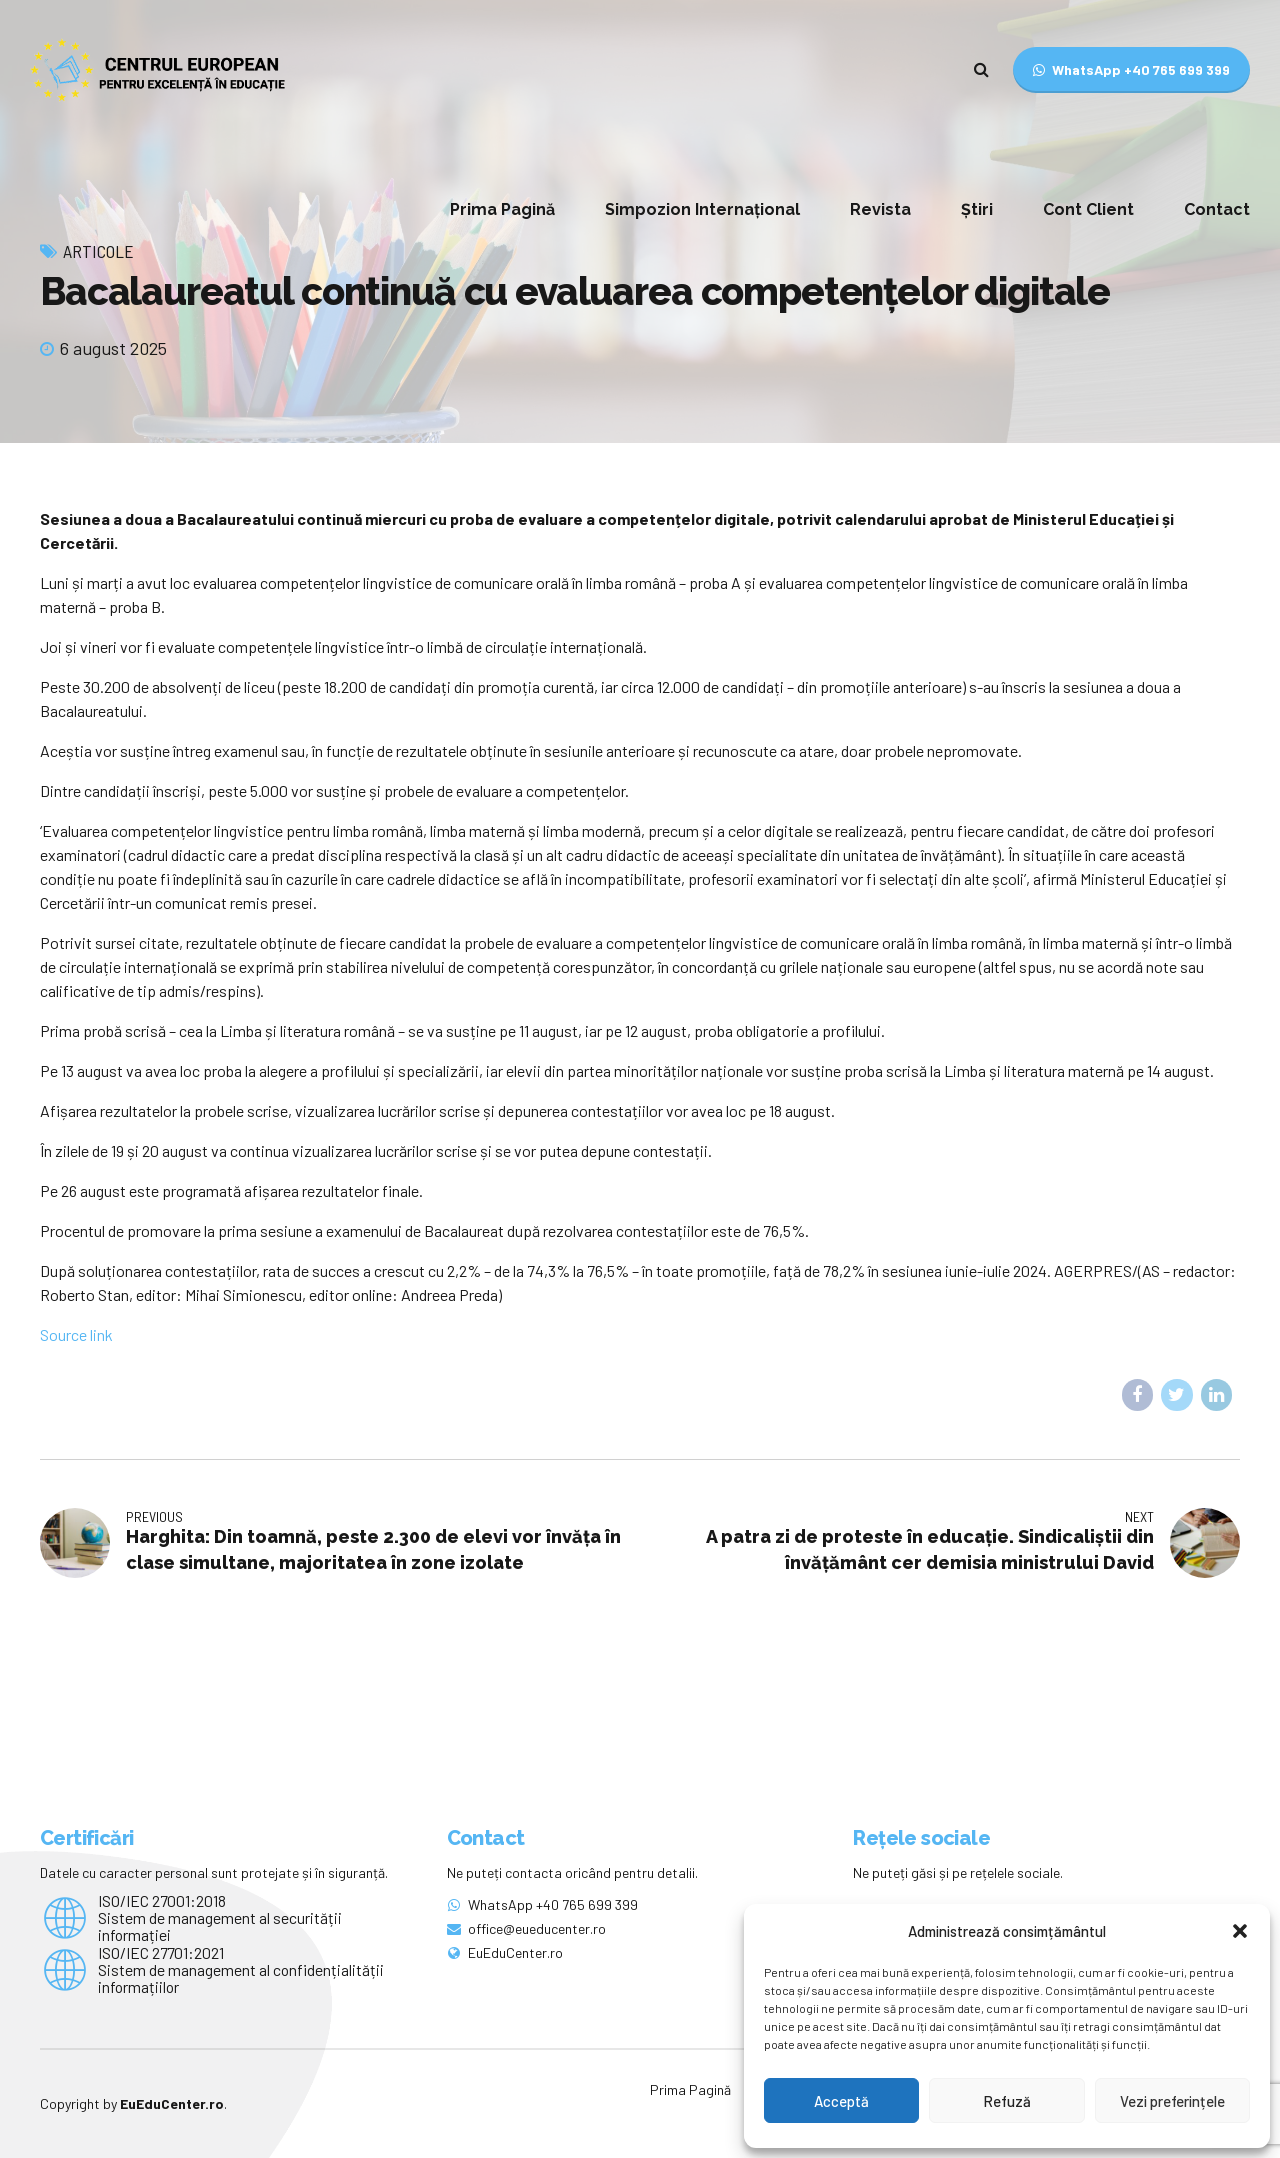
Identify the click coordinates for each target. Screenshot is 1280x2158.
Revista (880, 209)
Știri (977, 209)
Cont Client (1088, 209)
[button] (1240, 1931)
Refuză (1007, 2101)
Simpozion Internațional (702, 209)
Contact (1217, 209)
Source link (76, 1334)
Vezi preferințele (1172, 2101)
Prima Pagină (502, 209)
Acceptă (841, 2101)
